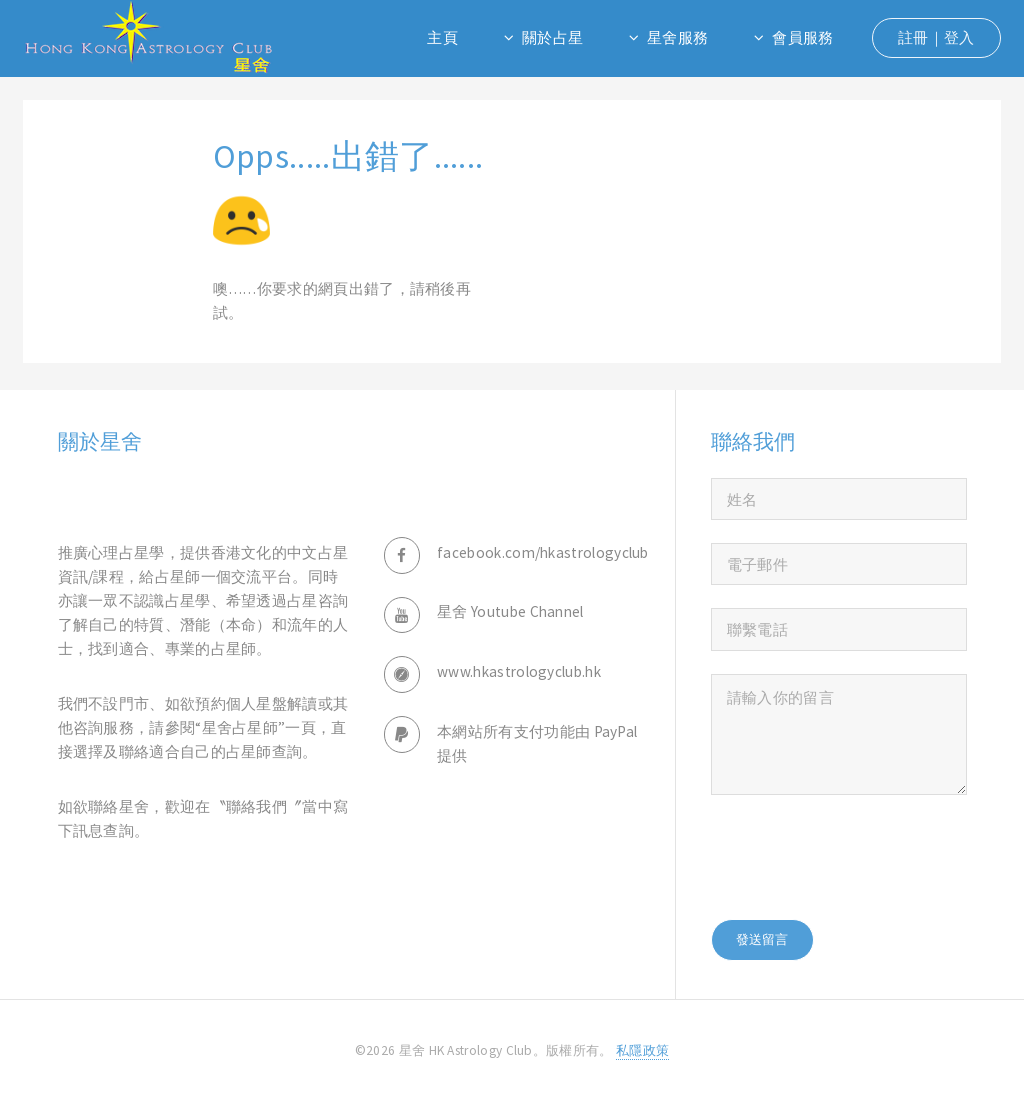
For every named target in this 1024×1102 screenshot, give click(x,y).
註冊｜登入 (936, 37)
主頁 (442, 37)
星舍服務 (677, 37)
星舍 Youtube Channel (510, 611)
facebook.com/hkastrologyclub (543, 552)
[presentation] (863, 857)
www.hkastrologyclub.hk (519, 671)
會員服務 (802, 37)
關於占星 (552, 37)
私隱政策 (642, 1050)
